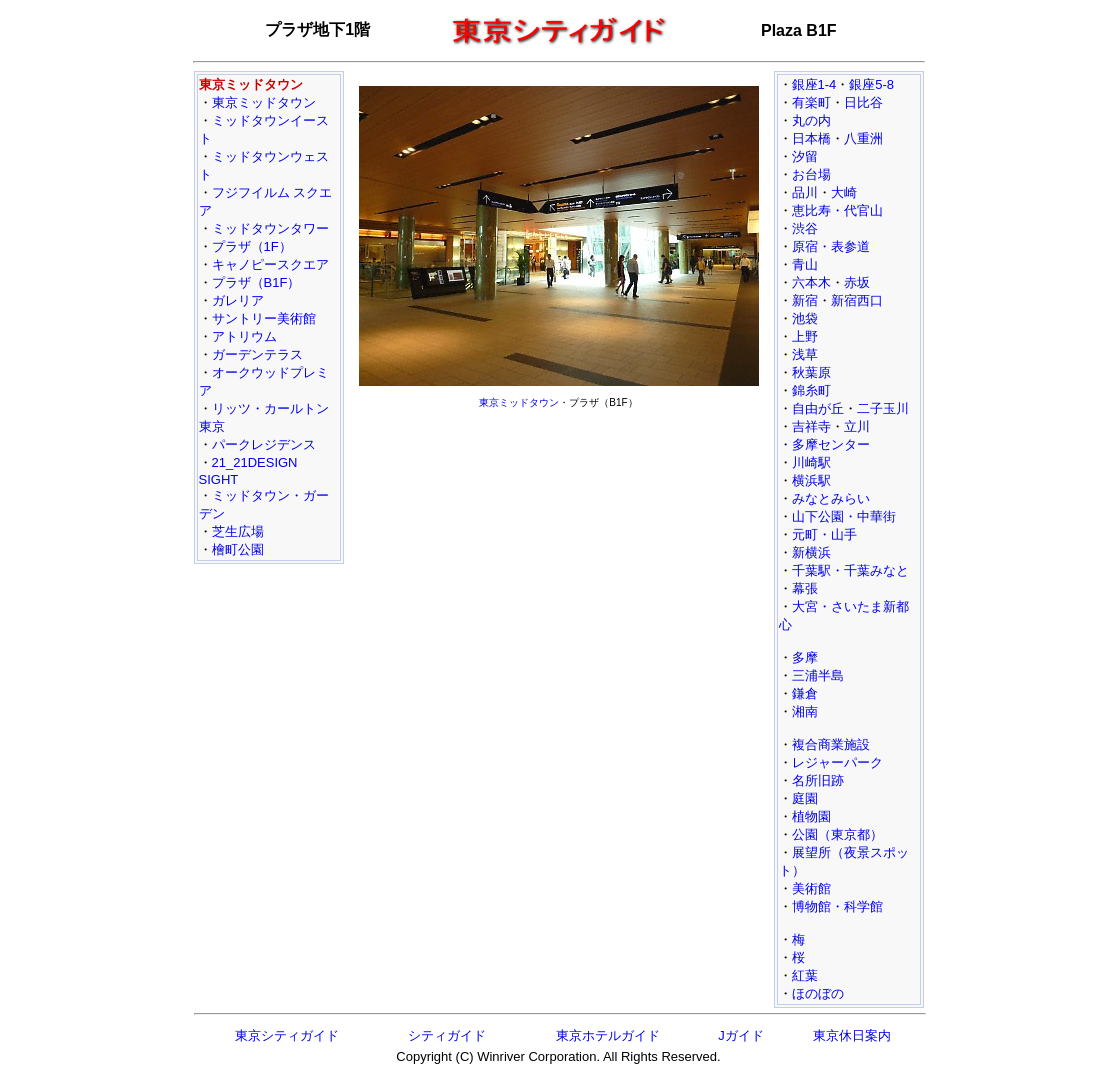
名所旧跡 (818, 780)
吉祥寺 (811, 426)
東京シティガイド (287, 1035)
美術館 (811, 888)
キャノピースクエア (270, 264)
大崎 (844, 192)
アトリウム (244, 336)
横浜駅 (811, 480)
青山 (805, 264)
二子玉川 (883, 408)
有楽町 (811, 102)
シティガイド (447, 1035)
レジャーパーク (837, 762)
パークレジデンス (264, 444)
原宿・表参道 (831, 246)
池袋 (805, 318)
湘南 (805, 711)
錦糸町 (811, 390)
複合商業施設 (831, 744)
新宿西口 (857, 300)
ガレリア (238, 300)
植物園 (811, 816)
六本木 (811, 282)
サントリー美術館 (264, 318)
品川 (805, 192)
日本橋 (811, 138)
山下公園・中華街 (844, 516)
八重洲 (863, 138)
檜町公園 (238, 549)
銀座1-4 (814, 84)
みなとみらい (831, 498)
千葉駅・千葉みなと (850, 570)
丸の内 (811, 120)
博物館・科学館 (837, 906)
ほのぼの (818, 993)
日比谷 (863, 102)
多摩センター (831, 444)
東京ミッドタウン (264, 102)
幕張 (805, 588)
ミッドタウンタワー (270, 228)
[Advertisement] (559, 556)
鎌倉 (805, 693)
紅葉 (805, 975)
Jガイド (741, 1035)
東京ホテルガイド (608, 1035)
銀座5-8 (871, 84)
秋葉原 (811, 372)
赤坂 (857, 282)
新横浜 (811, 552)
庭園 (805, 798)
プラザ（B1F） (256, 282)
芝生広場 (238, 531)
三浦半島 (818, 675)
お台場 (811, 174)
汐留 (805, 156)
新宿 (805, 300)
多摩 (805, 657)
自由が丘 (818, 408)
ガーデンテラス (257, 354)
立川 (857, 426)
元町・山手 (824, 534)
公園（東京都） (837, 834)
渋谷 (805, 228)
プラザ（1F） (252, 246)
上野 (805, 336)
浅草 (805, 354)
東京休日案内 (852, 1035)
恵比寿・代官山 (837, 210)
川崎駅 (811, 462)
